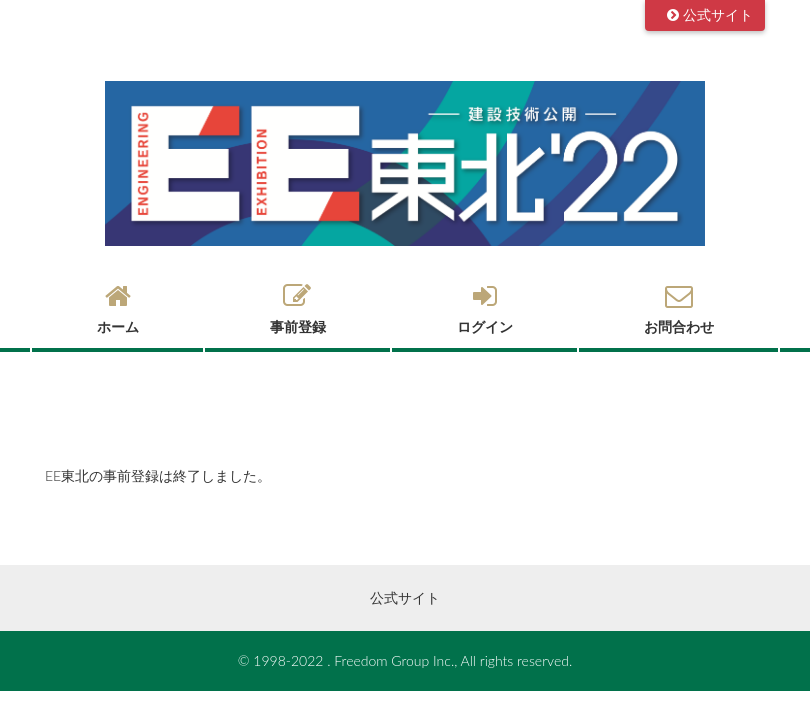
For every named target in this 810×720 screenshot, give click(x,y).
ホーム (117, 309)
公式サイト (718, 14)
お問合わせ (678, 309)
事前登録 (297, 309)
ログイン (484, 309)
